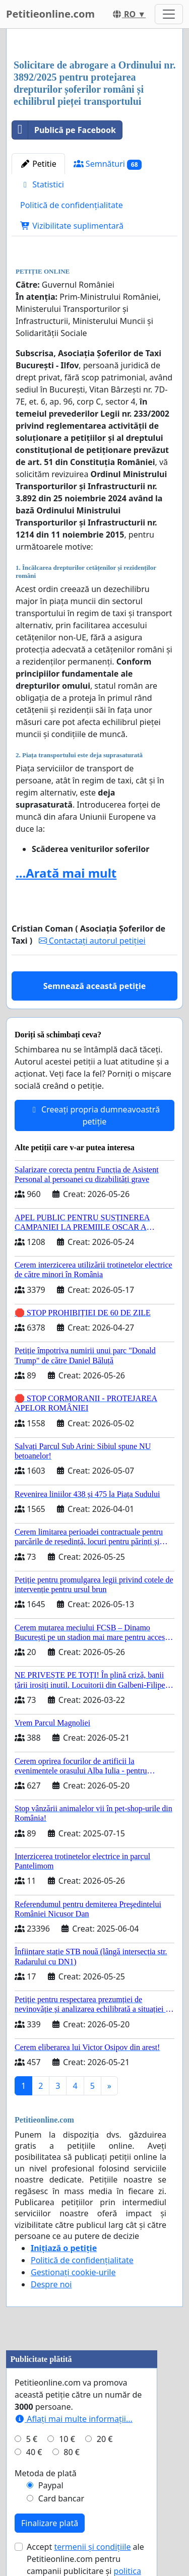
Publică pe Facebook (64, 130)
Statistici (42, 184)
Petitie (38, 163)
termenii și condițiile (92, 2546)
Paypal (51, 2485)
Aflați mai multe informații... (74, 2418)
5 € (31, 2439)
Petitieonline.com (50, 14)
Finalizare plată (49, 2523)
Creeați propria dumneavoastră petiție (94, 1115)
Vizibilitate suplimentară (71, 225)
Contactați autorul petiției (92, 940)
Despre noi (51, 2284)
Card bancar (61, 2498)
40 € (34, 2452)
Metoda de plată (46, 2473)
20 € (105, 2439)
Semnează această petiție (94, 986)
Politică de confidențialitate (71, 205)
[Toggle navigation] (169, 14)
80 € (72, 2452)
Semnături (108, 164)
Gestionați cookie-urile (73, 2272)
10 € (67, 2439)
